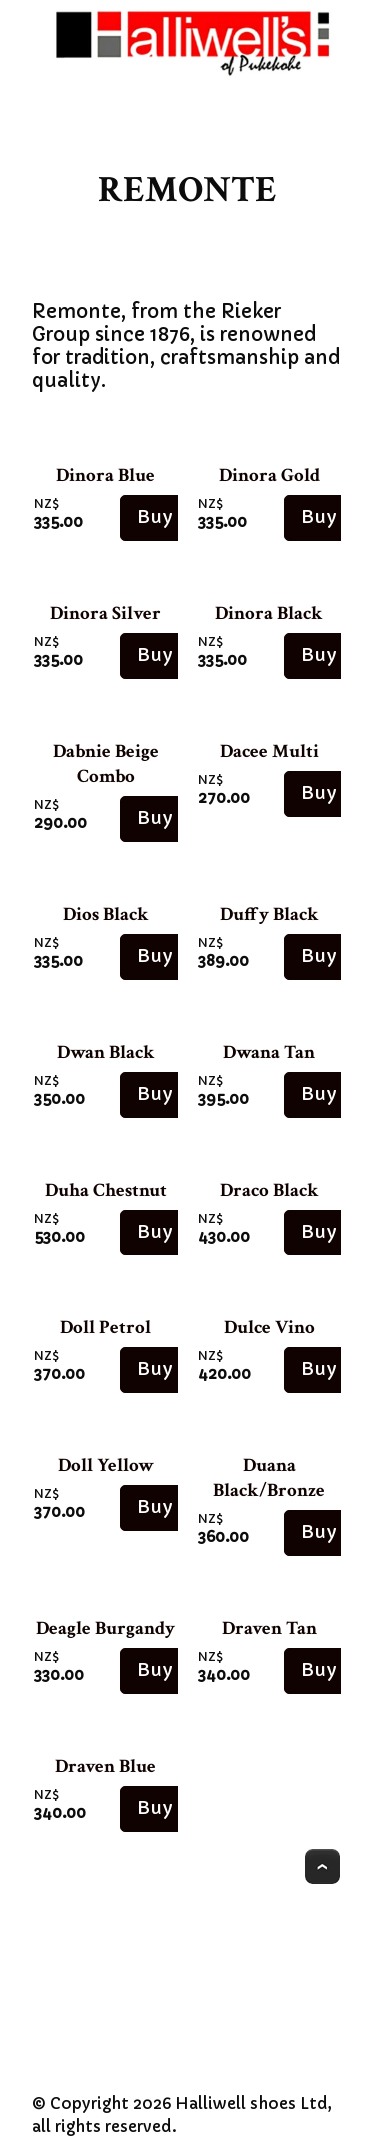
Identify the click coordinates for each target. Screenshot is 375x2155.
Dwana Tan (269, 1052)
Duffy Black (269, 914)
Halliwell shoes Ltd (251, 2103)
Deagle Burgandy (105, 1628)
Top (322, 1866)
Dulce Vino (269, 1327)
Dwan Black (106, 1052)
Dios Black (106, 914)
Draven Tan (269, 1628)
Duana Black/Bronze (269, 1478)
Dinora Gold (269, 475)
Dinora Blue (105, 475)
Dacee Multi (269, 751)
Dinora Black (269, 613)
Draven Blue (105, 1766)
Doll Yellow (106, 1465)
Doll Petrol (105, 1327)
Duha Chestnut (106, 1190)
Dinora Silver (105, 613)
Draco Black (269, 1190)
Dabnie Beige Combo (106, 764)
